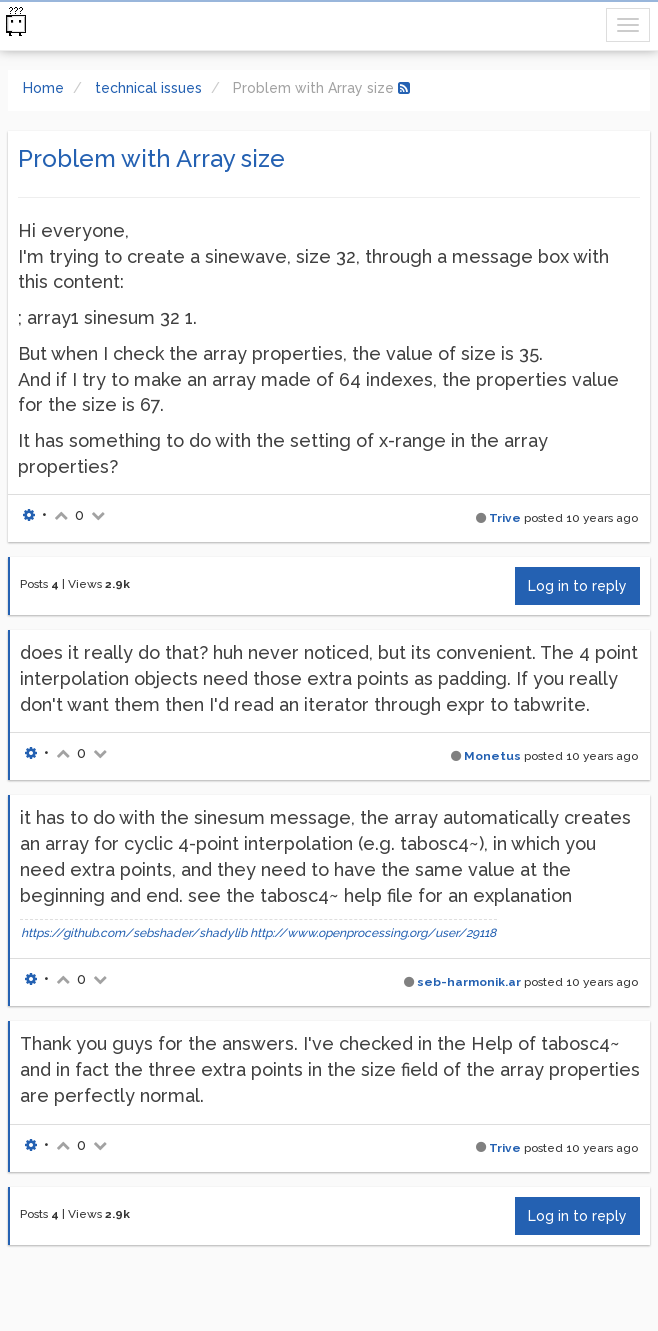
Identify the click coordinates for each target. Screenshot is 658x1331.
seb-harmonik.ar (469, 982)
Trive (505, 518)
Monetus (492, 756)
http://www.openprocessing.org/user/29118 (373, 933)
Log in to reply (577, 586)
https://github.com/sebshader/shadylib (134, 933)
